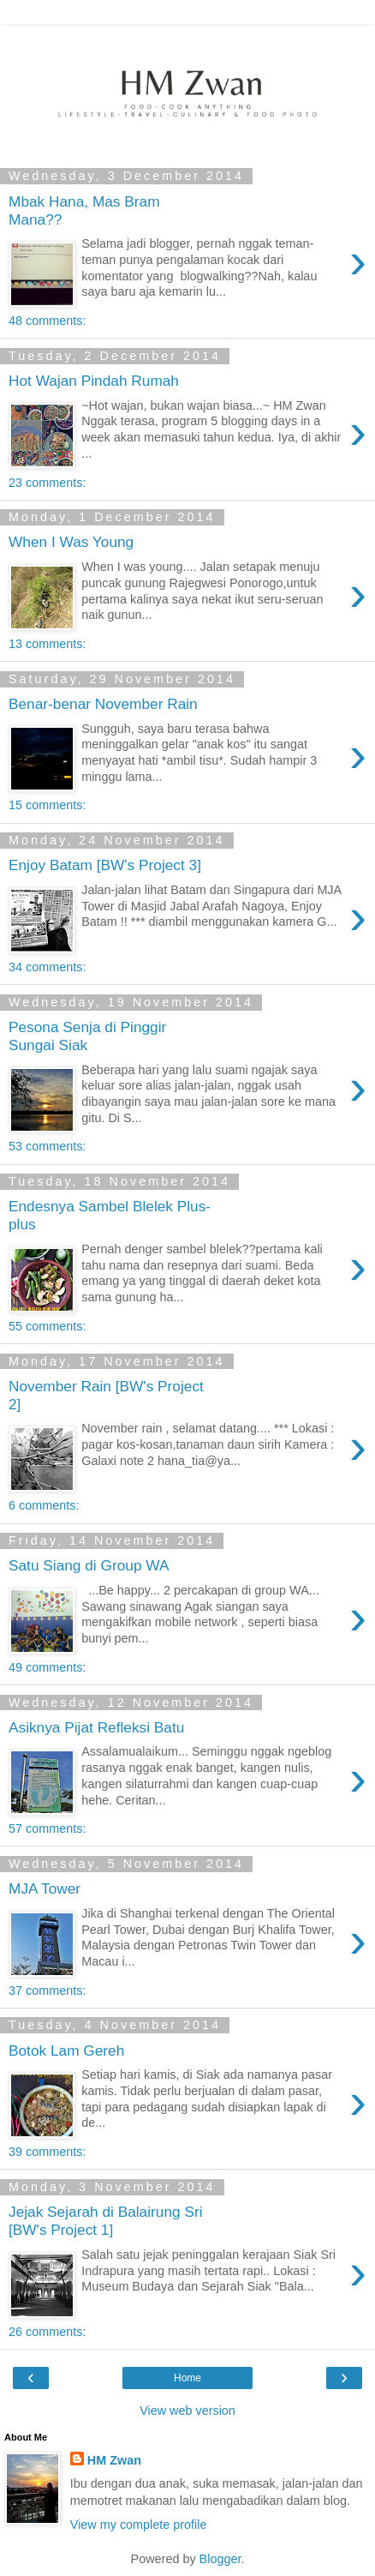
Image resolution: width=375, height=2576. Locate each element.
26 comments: (47, 2332)
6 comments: (44, 1505)
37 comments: (47, 1990)
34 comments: (47, 967)
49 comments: (47, 1667)
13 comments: (47, 644)
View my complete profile (138, 2524)
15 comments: (47, 805)
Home (187, 2378)
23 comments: (47, 482)
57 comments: (47, 1828)
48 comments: (47, 320)
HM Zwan (114, 2460)
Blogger (220, 2559)
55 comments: (47, 1326)
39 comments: (47, 2152)
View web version (187, 2410)
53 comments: (47, 1146)
